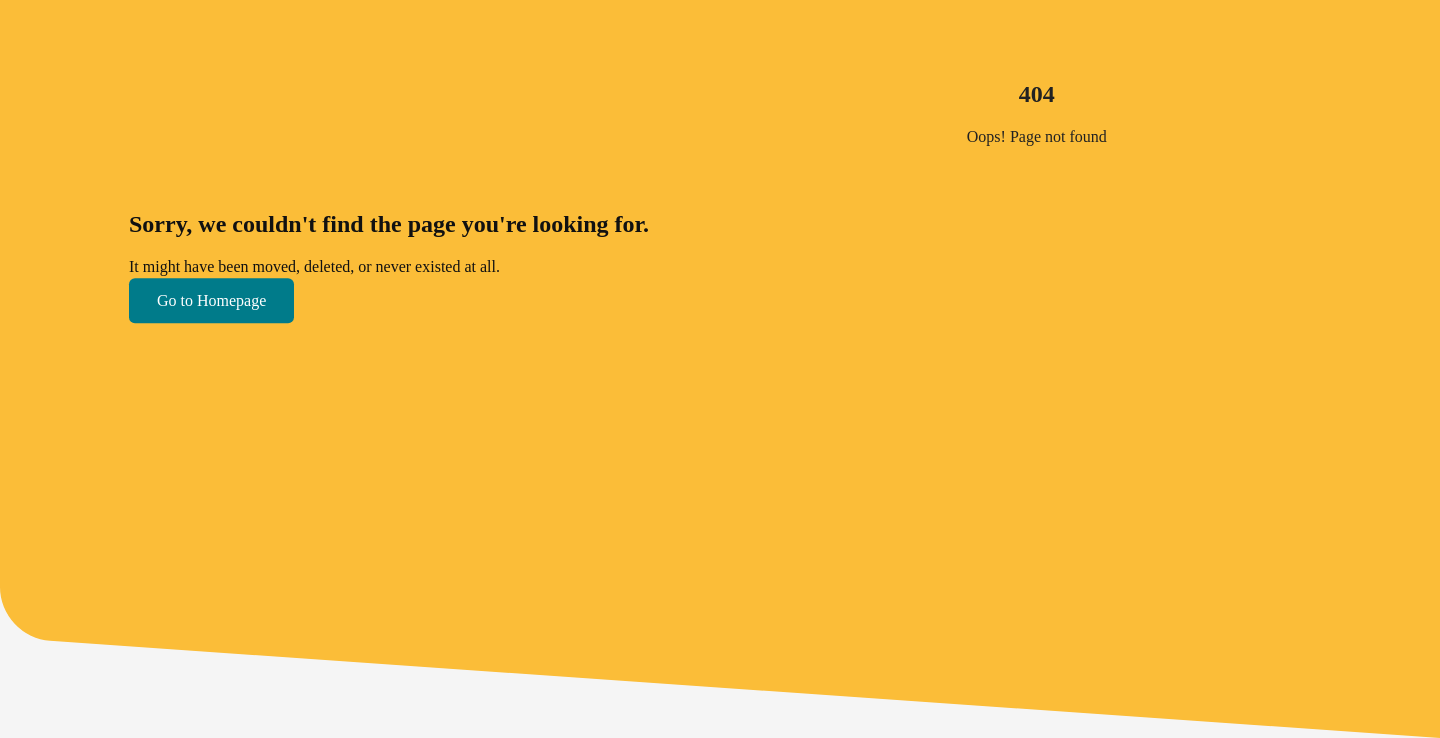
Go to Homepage (211, 300)
